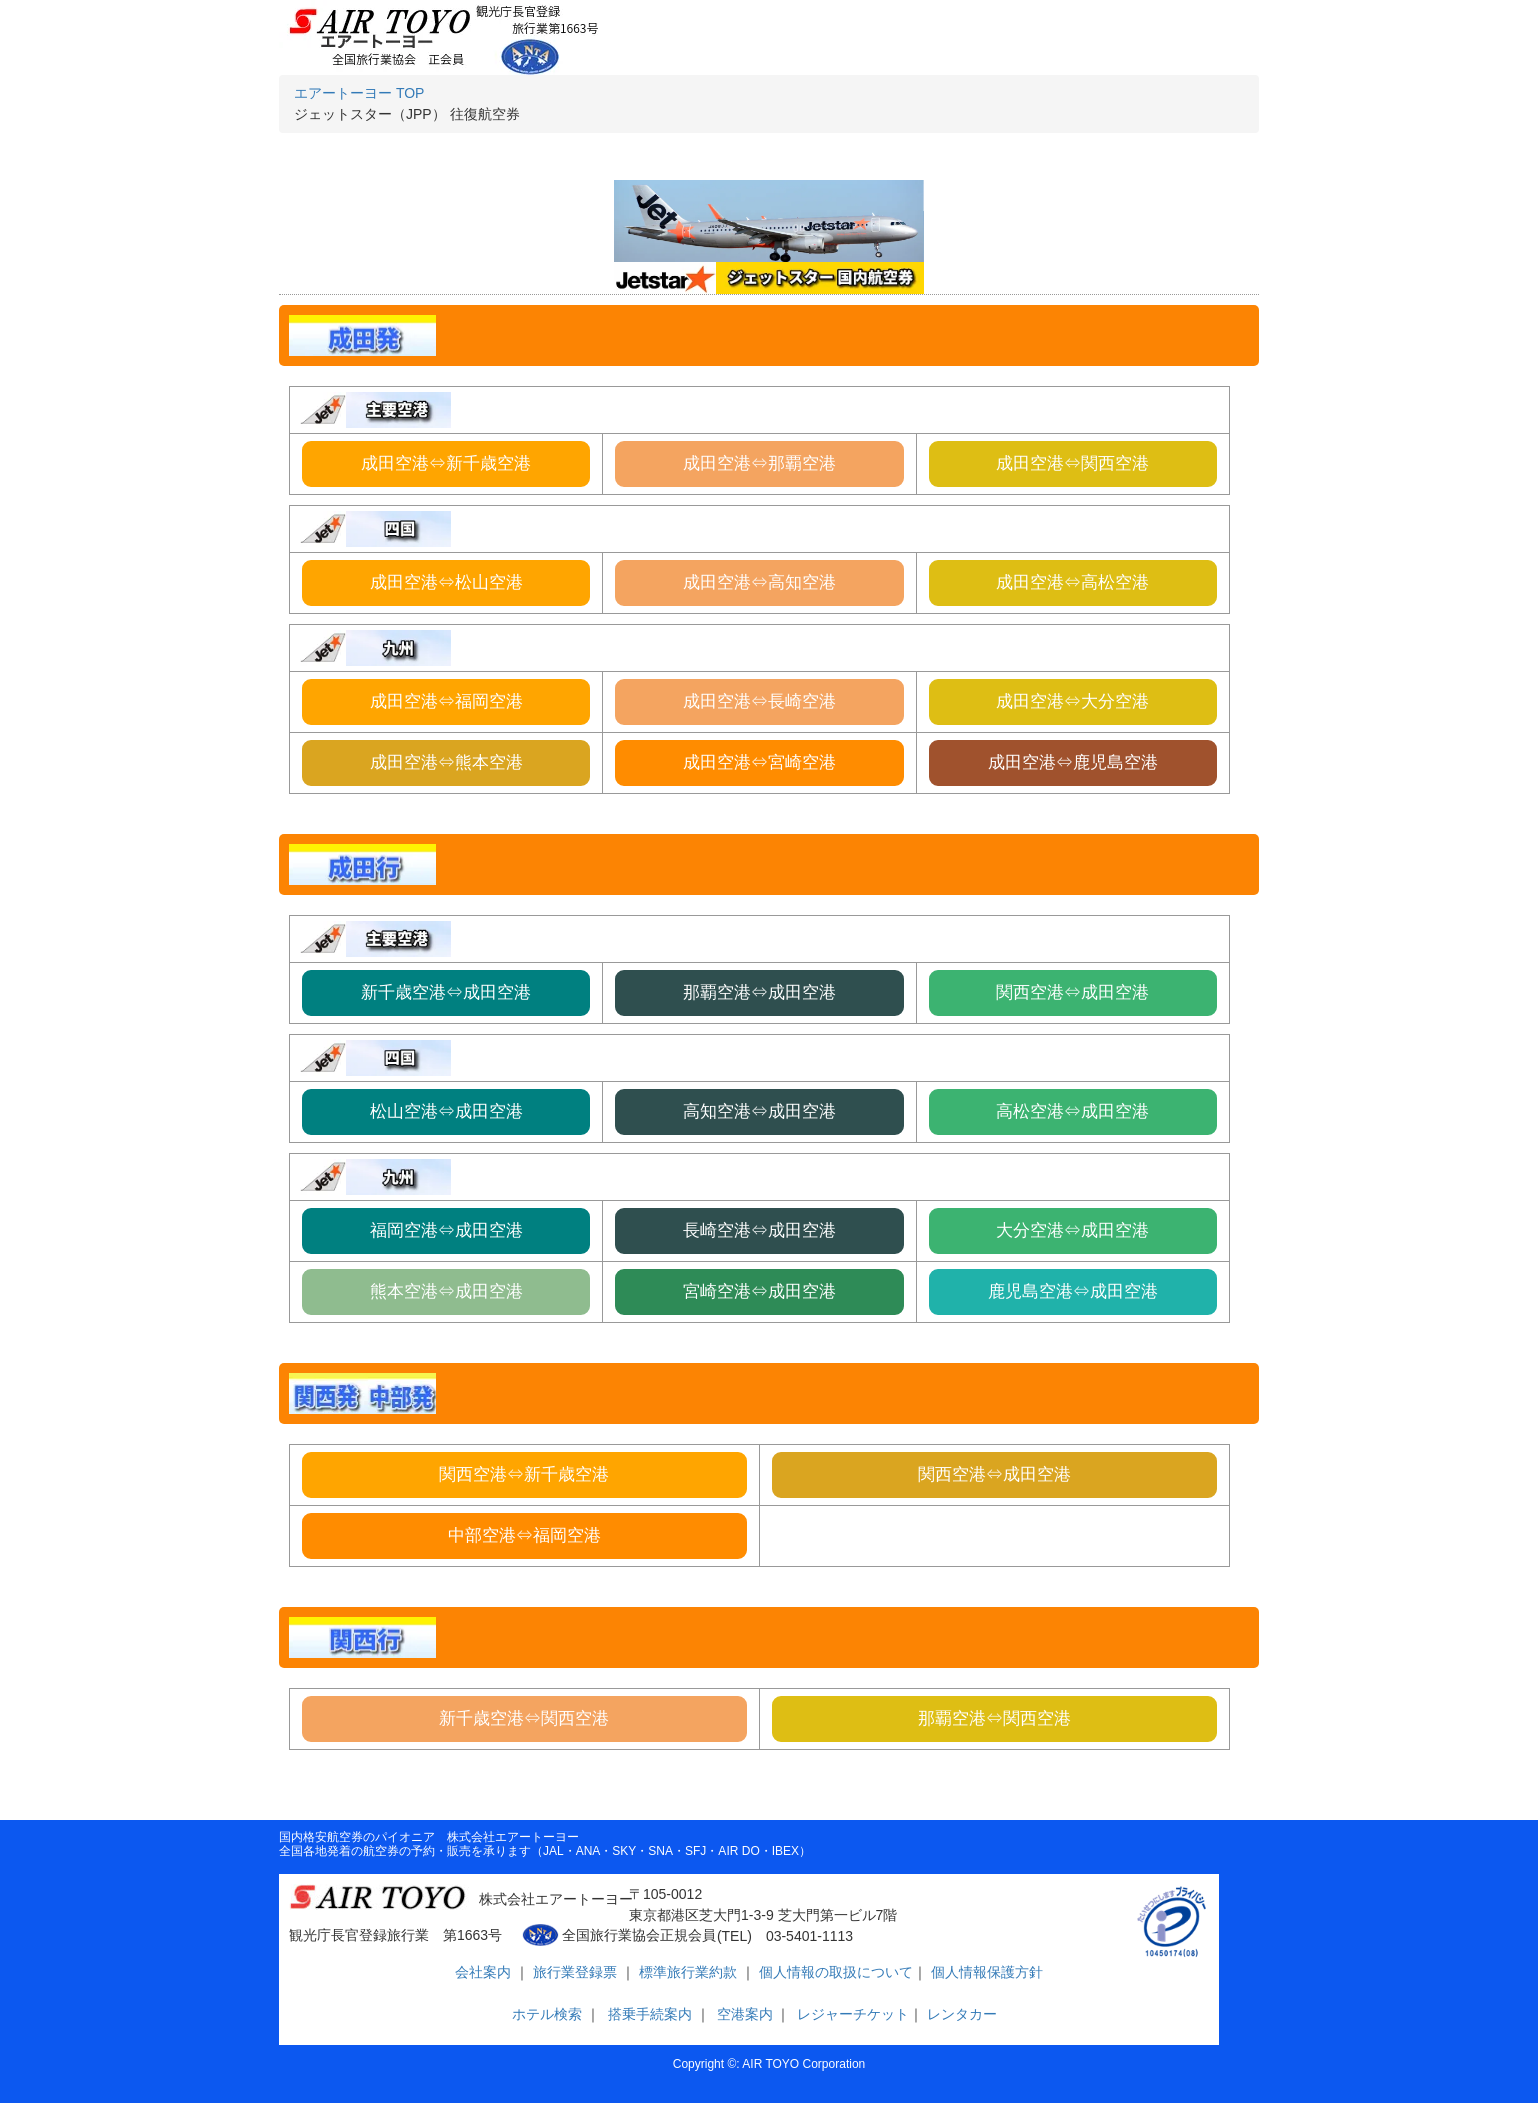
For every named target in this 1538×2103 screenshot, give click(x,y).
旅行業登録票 (577, 1972)
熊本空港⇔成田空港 (446, 1291)
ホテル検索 (544, 2014)
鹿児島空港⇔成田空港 (1073, 1291)
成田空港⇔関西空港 (1072, 463)
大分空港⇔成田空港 (1072, 1230)
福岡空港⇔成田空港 (446, 1230)
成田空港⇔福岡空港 (446, 701)
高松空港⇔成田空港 (1072, 1111)
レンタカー (960, 2014)
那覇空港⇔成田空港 (759, 992)
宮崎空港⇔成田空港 (759, 1291)
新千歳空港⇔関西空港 (524, 1718)
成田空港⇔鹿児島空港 (1073, 762)
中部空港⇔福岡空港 (524, 1535)
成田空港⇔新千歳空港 (446, 463)
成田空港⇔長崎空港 (759, 701)
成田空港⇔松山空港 (446, 582)
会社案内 (485, 1972)
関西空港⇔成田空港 (1072, 992)
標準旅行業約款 (690, 1972)
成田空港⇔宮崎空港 (759, 762)
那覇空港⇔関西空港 (994, 1718)
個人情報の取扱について (834, 1972)
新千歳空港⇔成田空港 (446, 992)
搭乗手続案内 (650, 2014)
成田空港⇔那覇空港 (759, 463)
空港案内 (745, 2014)
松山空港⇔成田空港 (446, 1111)
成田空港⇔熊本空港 (446, 762)
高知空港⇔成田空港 (759, 1111)
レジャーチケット (850, 2014)
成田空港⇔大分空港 (1072, 701)
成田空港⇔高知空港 (759, 582)
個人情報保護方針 (985, 1972)
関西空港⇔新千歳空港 (524, 1474)
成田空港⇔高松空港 (1072, 582)
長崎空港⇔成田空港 (759, 1230)
